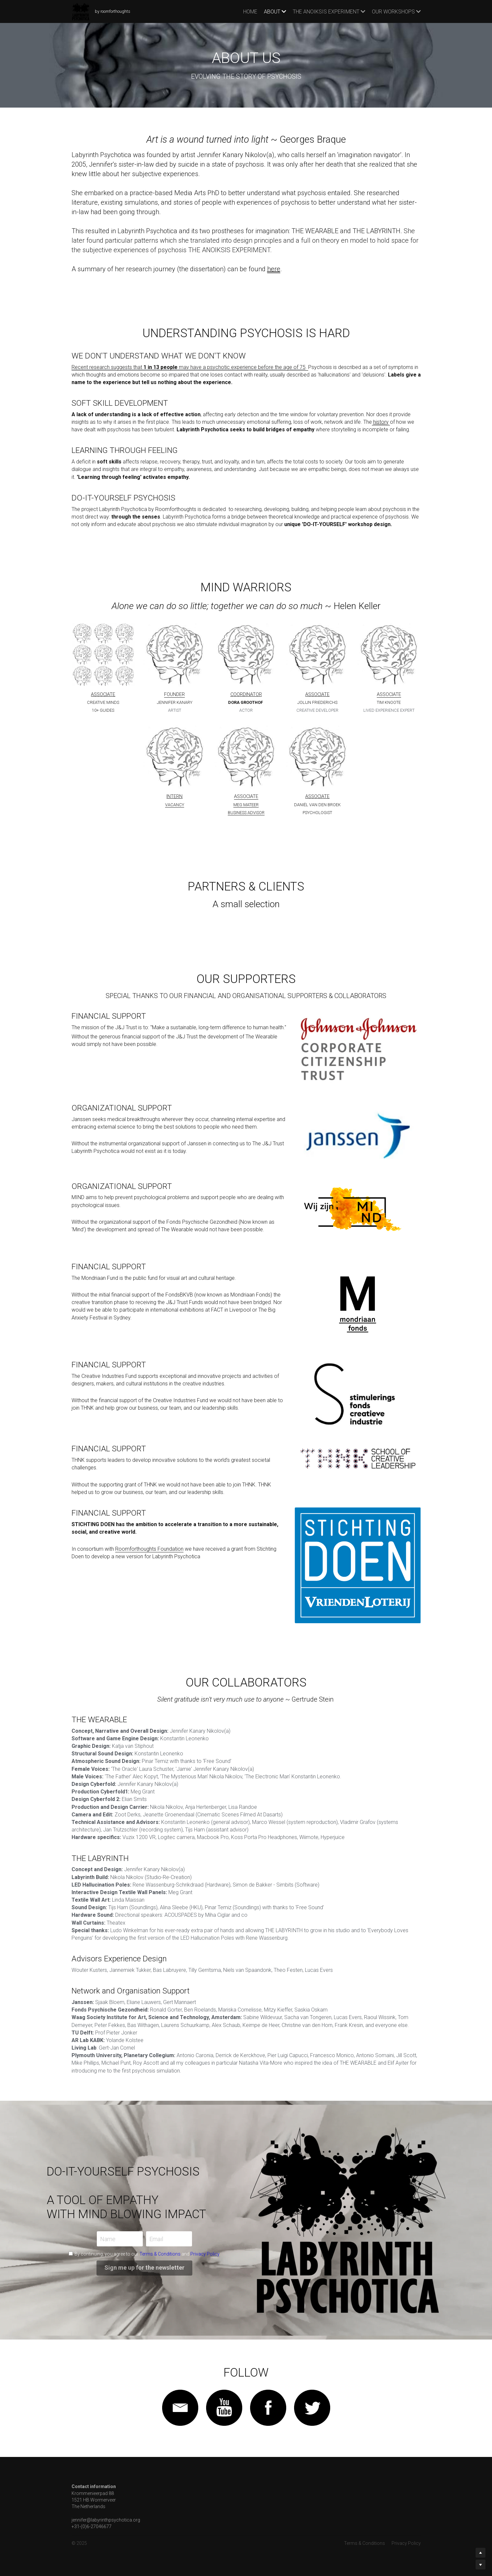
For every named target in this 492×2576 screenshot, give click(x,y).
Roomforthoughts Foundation (149, 1549)
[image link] (174, 654)
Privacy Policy (204, 2254)
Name (108, 2238)
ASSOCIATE (389, 694)
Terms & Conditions (160, 2254)
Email (156, 2238)
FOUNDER (174, 694)
